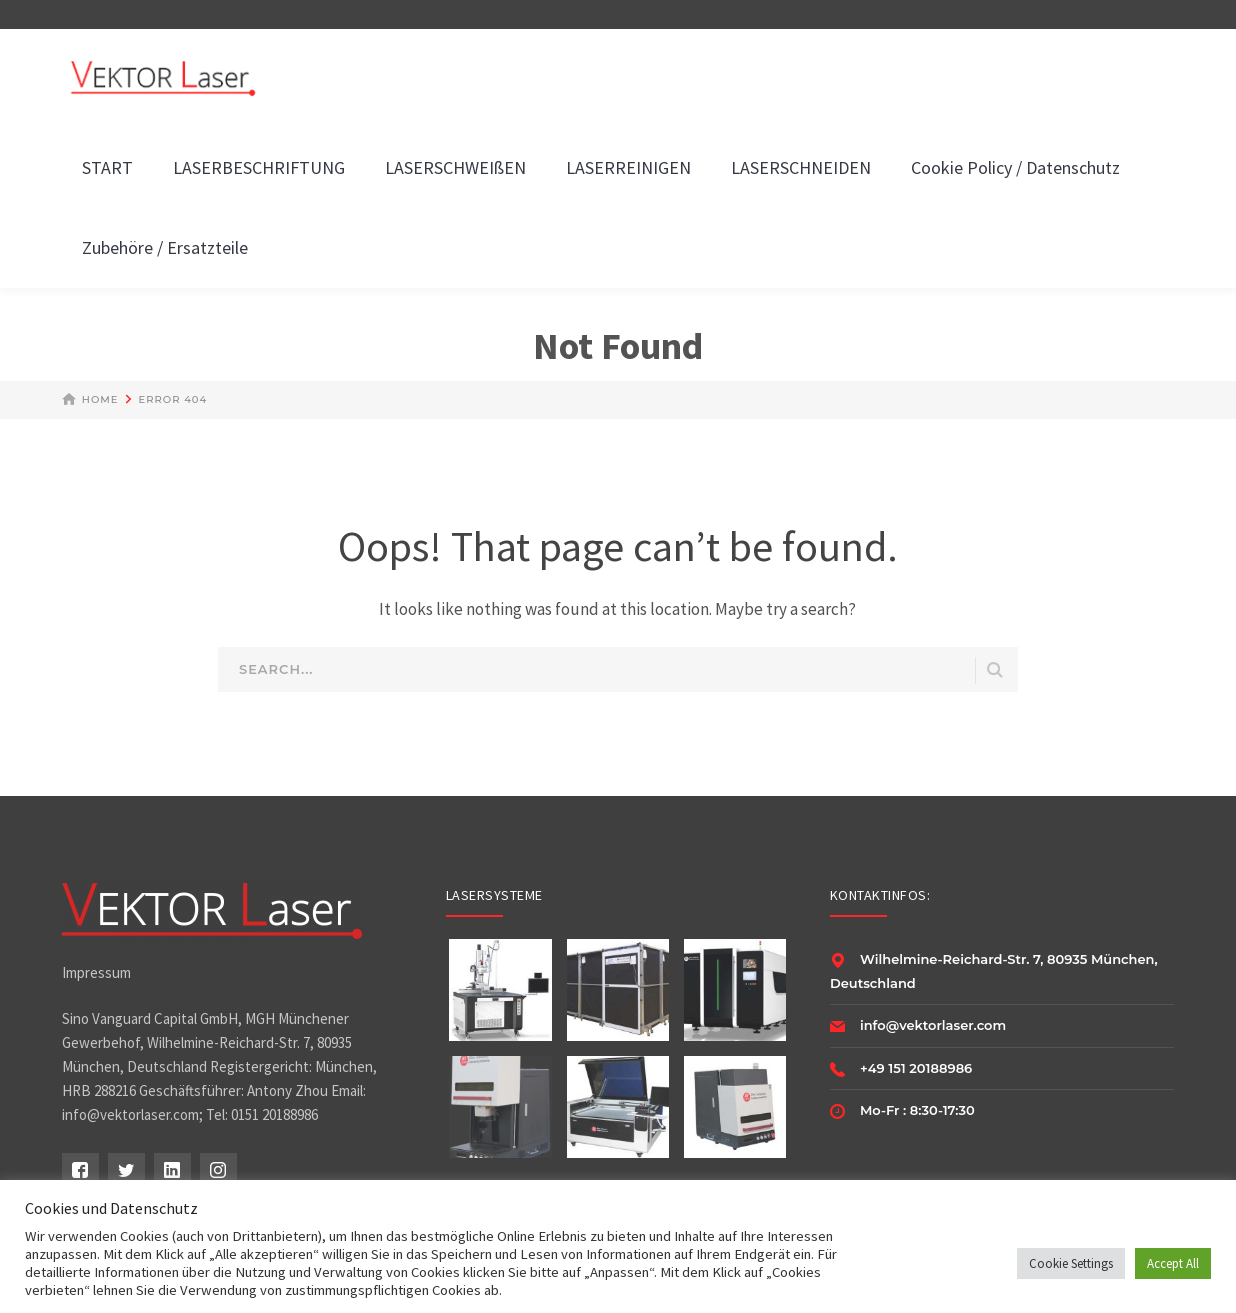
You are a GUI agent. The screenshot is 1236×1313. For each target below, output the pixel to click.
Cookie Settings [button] (1071, 1263)
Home (100, 399)
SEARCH (995, 670)
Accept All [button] (1173, 1263)
